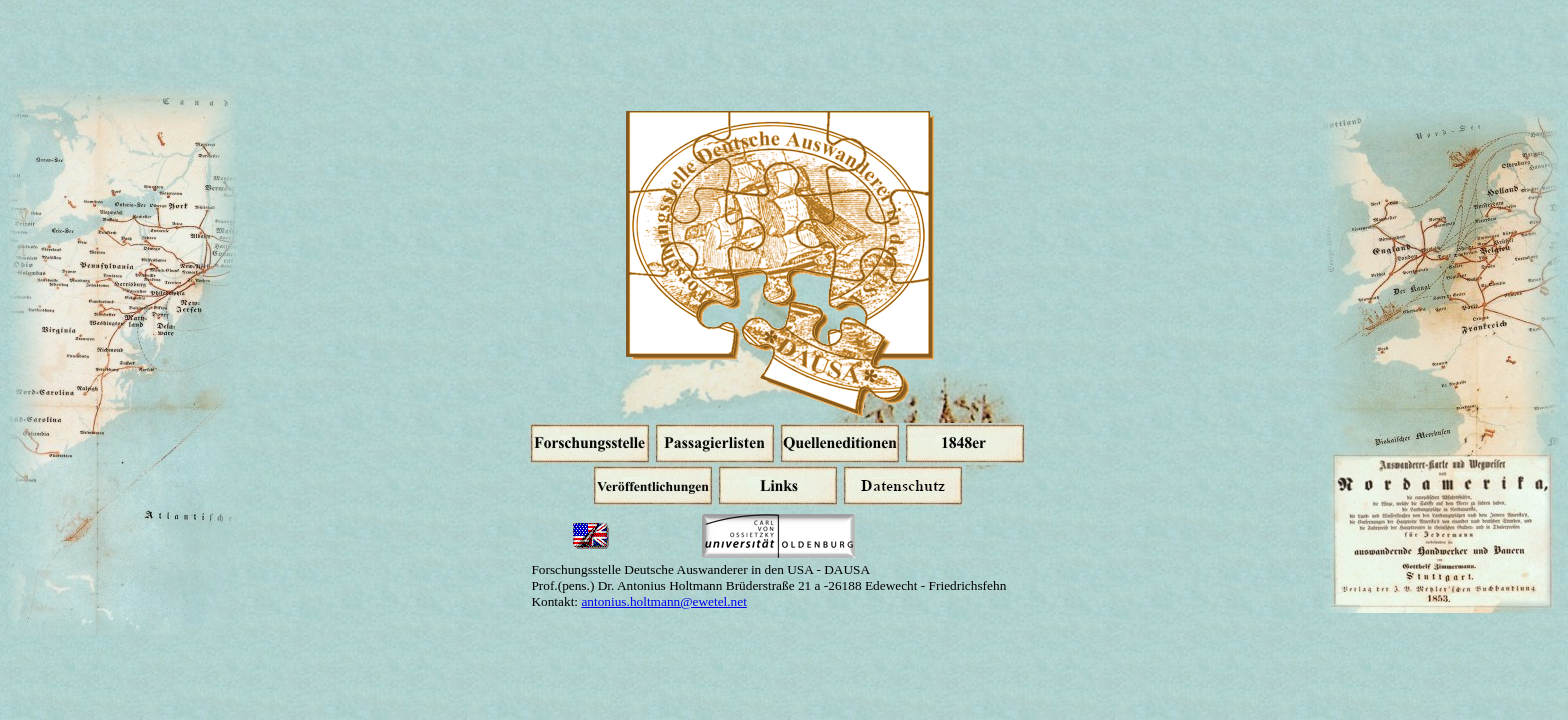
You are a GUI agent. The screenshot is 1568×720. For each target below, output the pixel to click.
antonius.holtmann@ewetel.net (664, 601)
